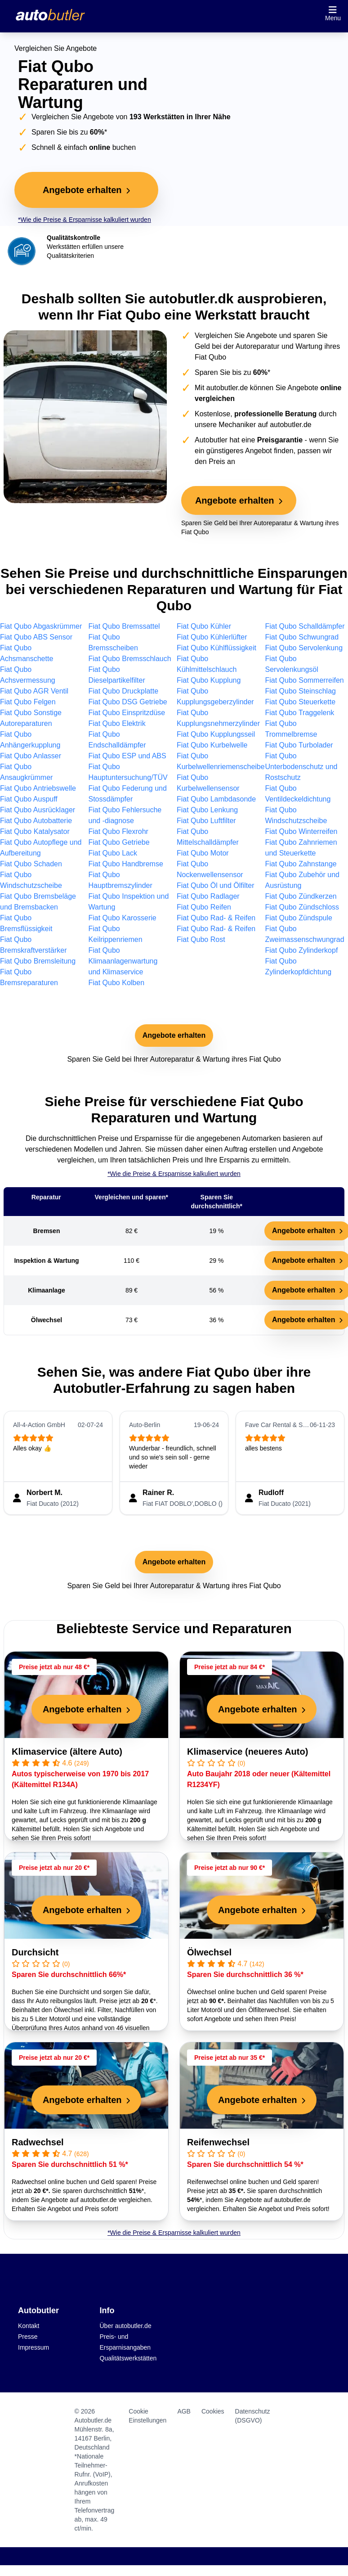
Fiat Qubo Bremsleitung (38, 961)
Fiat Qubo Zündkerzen (301, 896)
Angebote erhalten (174, 1035)
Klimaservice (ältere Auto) (67, 1751)
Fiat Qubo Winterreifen (301, 831)
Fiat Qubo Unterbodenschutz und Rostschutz (301, 766)
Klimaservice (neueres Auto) (247, 1751)
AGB (184, 2411)
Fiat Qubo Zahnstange (301, 864)
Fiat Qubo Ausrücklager (37, 810)
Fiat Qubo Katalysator (35, 831)
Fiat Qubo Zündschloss (302, 907)
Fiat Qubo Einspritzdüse (127, 712)
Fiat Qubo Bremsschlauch (130, 658)
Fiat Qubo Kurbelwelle (212, 745)
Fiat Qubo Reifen (204, 907)
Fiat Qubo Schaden (31, 864)
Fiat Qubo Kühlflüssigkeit (216, 648)
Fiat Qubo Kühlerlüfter (212, 637)
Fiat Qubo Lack (113, 853)
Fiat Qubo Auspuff (29, 799)
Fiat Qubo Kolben (117, 982)
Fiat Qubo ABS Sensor (36, 637)
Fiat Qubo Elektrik (117, 723)
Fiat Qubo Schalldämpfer (305, 626)
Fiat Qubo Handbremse (126, 864)
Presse (28, 2336)
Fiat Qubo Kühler (204, 626)
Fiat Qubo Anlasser (30, 756)
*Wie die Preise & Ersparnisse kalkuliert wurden (84, 219)
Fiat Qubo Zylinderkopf (301, 950)
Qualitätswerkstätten (128, 2358)
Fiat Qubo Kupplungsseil (216, 734)
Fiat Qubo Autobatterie (36, 820)
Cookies (212, 2411)
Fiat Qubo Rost (201, 939)
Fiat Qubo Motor (203, 853)
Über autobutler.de (126, 2325)
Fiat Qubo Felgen (28, 702)
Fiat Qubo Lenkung (207, 810)
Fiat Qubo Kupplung (209, 680)
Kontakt (28, 2325)
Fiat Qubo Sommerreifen (304, 680)
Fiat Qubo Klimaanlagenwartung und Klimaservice (123, 961)
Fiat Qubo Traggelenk (300, 712)
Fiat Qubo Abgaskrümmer (41, 626)
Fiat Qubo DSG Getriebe (128, 702)
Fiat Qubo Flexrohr (118, 831)
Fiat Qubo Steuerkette (300, 702)
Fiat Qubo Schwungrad (302, 637)
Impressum (33, 2347)
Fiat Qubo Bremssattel (124, 626)
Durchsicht (35, 1952)
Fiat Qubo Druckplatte (124, 691)
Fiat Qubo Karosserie (122, 918)
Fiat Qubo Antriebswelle (38, 788)
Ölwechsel (209, 1952)
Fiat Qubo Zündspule (298, 918)
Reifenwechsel (218, 2142)
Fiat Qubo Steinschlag (300, 691)
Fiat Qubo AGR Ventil (34, 691)
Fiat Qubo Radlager (208, 896)
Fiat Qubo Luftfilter (206, 820)
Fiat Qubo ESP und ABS (127, 756)
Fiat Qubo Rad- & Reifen (216, 918)
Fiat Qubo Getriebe (119, 842)
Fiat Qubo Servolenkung (304, 648)
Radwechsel (38, 2142)
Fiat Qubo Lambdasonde (216, 799)
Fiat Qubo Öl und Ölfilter (215, 885)
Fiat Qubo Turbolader (299, 745)
